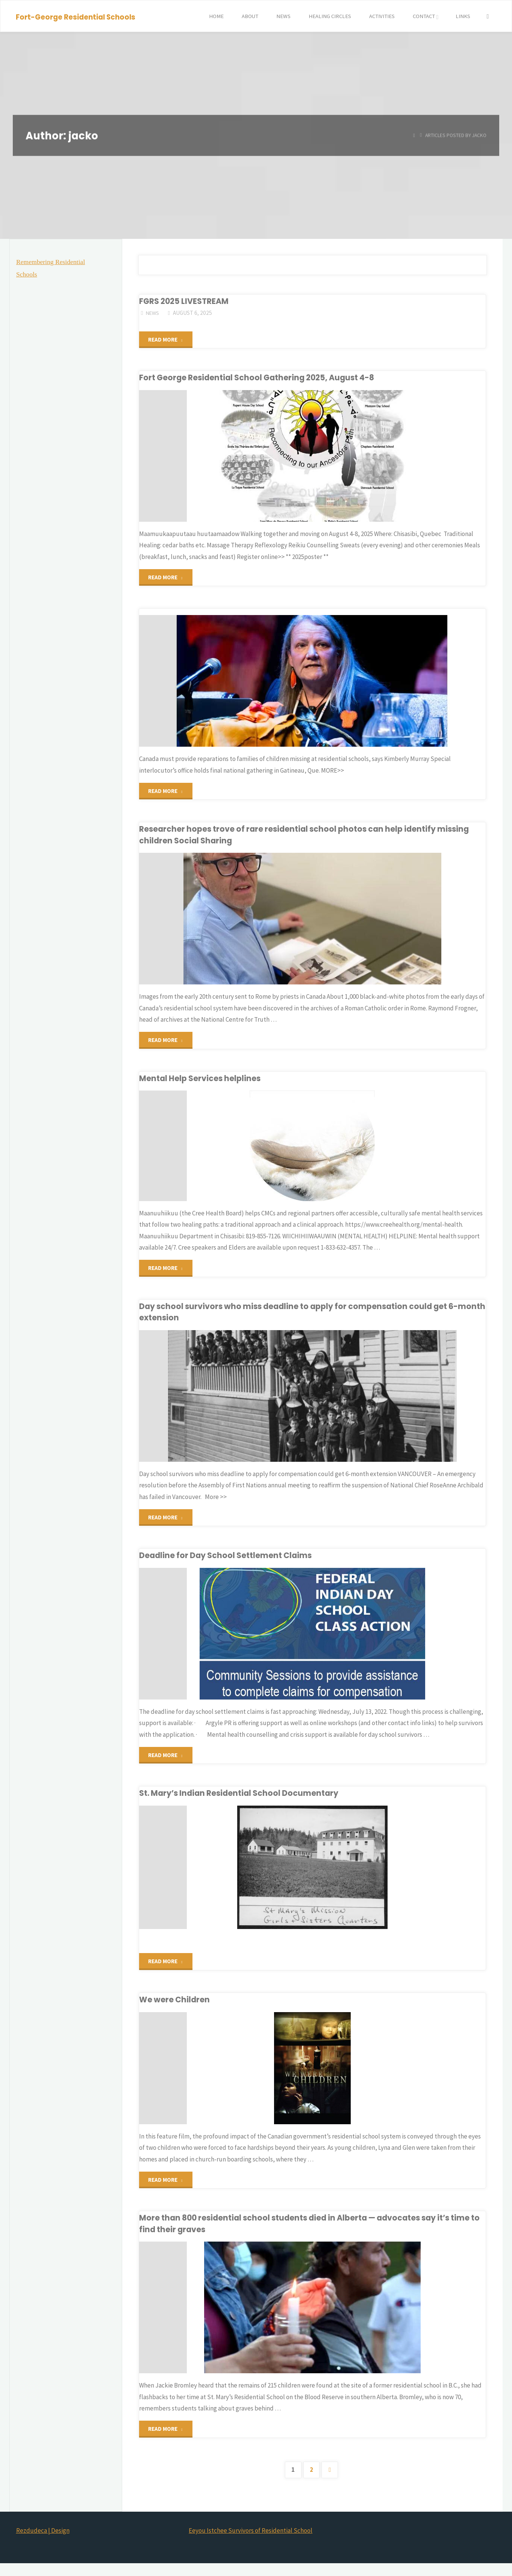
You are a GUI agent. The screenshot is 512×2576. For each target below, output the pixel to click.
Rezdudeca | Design (43, 2543)
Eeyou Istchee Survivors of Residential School (250, 2543)
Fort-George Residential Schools (76, 17)
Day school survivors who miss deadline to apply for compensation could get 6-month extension (306, 1316)
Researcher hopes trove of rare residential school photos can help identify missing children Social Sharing (310, 837)
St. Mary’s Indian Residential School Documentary (243, 1800)
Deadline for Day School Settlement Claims (230, 1561)
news (153, 312)
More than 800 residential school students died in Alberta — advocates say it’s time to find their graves (303, 2235)
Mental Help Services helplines (201, 1082)
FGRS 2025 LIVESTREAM (187, 301)
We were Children (175, 2007)
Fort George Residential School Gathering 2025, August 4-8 (262, 378)
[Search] (486, 16)
